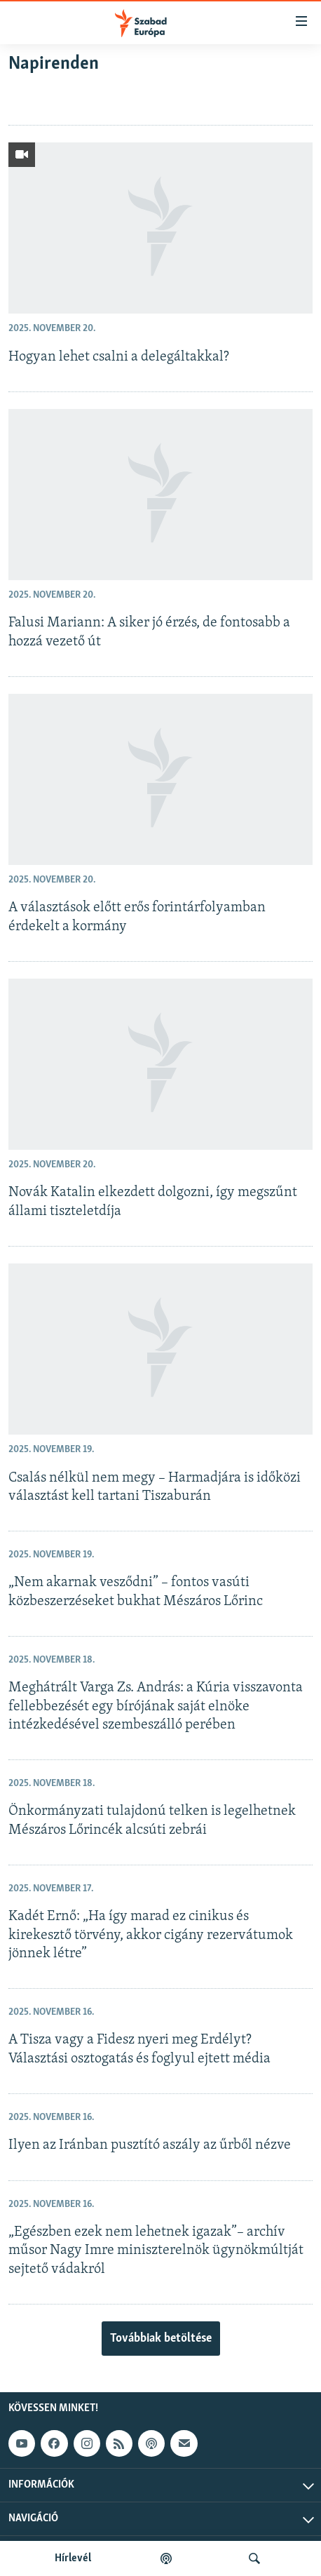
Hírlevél (73, 2558)
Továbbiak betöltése (161, 2338)
